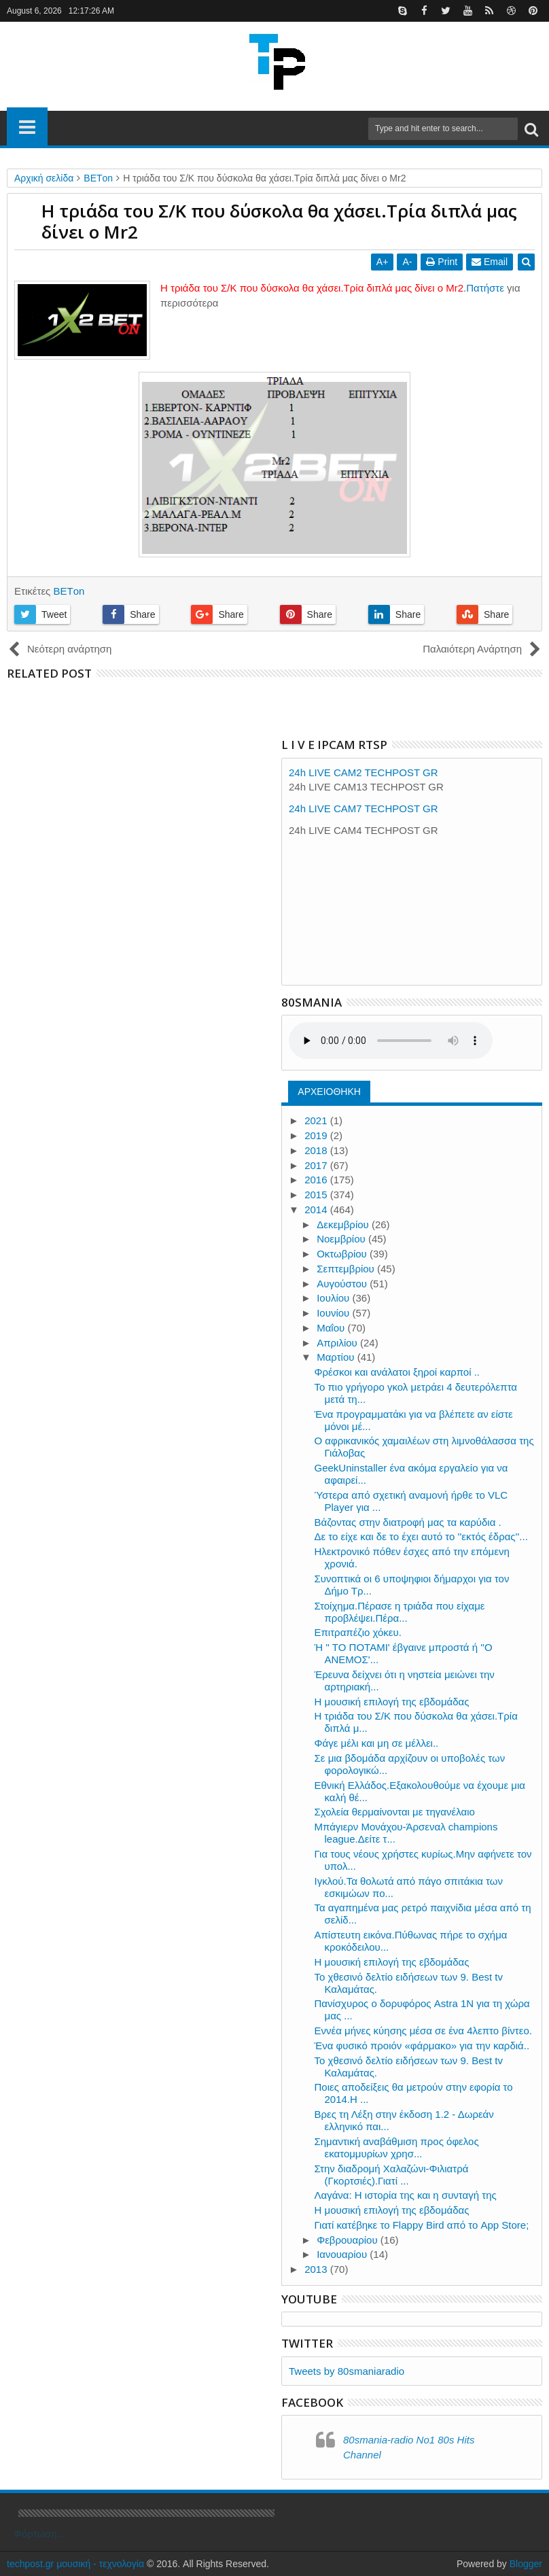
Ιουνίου (334, 1313)
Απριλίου (338, 1342)
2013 (317, 2269)
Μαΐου (332, 1328)
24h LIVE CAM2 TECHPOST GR (363, 772)
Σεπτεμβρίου (347, 1268)
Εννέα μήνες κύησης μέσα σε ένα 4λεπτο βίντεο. (423, 2030)
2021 (317, 1120)
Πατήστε (485, 288)
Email (490, 261)
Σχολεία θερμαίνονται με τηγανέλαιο (395, 1811)
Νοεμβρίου (342, 1239)
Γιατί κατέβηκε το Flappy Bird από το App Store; (422, 2225)
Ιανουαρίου (343, 2254)
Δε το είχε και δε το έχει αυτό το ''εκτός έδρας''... (421, 1536)
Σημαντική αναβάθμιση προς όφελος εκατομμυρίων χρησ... (397, 2147)
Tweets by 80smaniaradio (346, 2371)
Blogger (526, 2563)
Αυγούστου (343, 1283)
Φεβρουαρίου (348, 2240)
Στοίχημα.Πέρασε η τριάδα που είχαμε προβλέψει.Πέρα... (400, 1612)
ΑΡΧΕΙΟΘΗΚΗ (329, 1091)
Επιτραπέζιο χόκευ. (358, 1632)
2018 (317, 1150)
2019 (317, 1135)
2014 (317, 1209)
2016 (317, 1179)
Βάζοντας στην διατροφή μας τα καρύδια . (408, 1522)
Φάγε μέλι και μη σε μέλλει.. (377, 1743)
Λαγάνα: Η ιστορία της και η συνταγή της (406, 2195)
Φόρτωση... (39, 2533)
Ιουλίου (334, 1298)
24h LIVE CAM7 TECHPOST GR (363, 808)
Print (441, 261)
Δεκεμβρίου (344, 1224)
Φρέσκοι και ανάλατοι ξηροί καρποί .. (397, 1372)
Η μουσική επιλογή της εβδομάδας (392, 1701)
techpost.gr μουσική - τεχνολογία (75, 2563)
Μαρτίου (337, 1357)
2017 (317, 1165)
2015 (317, 1194)
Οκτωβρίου (343, 1253)
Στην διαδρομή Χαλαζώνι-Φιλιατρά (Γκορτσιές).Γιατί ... (392, 2175)
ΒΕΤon (68, 591)
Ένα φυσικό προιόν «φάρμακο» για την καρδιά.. (422, 2045)
